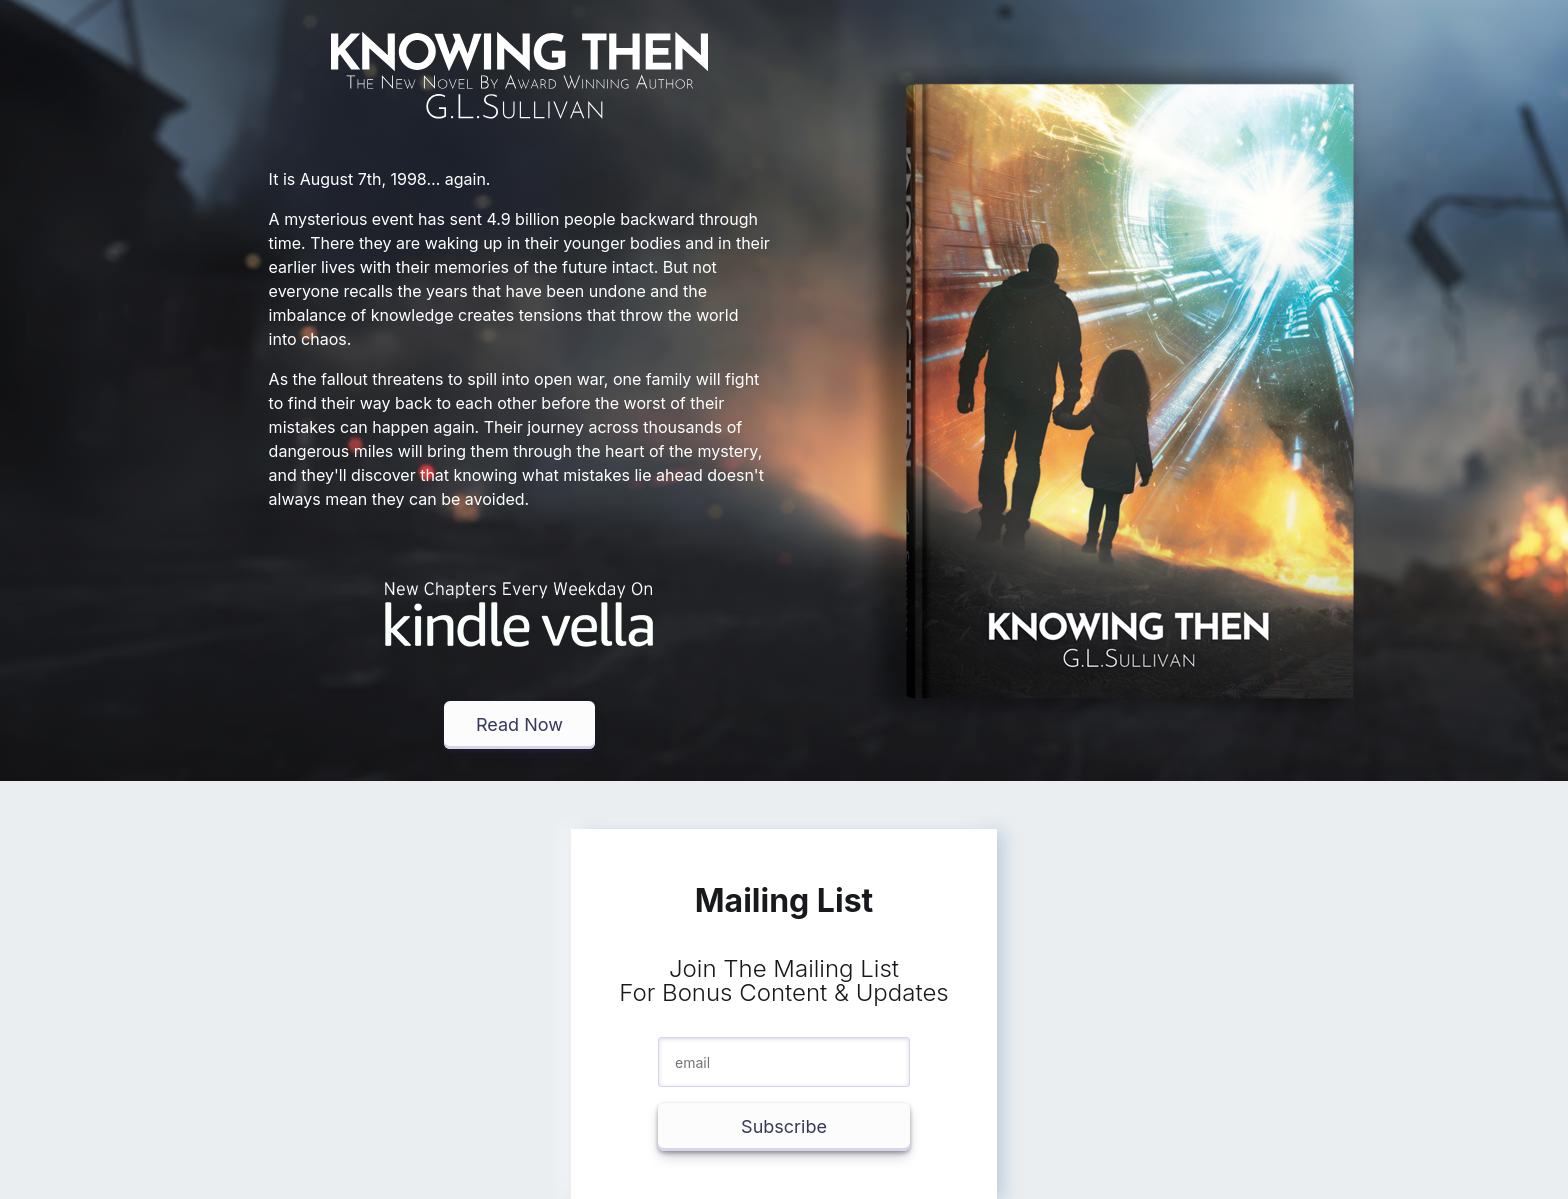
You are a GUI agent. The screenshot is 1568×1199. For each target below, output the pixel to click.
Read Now (519, 724)
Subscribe (784, 1126)
